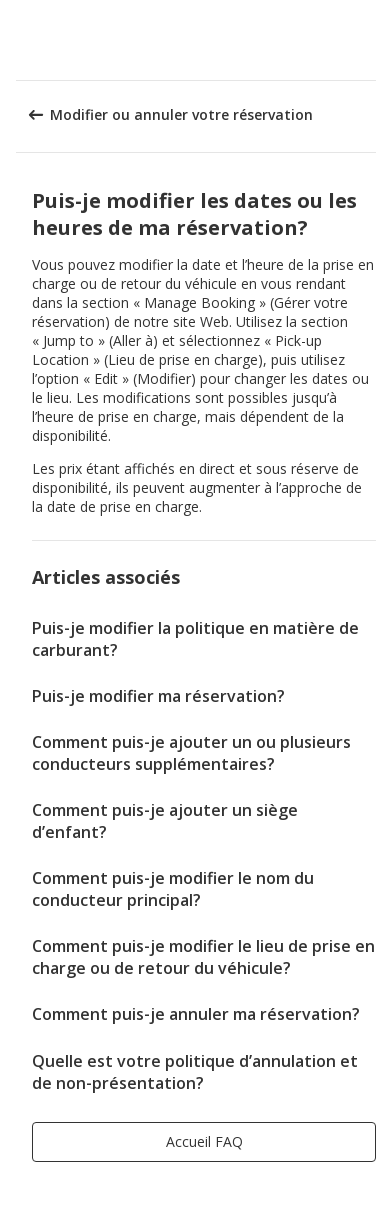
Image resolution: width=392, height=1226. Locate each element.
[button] (370, 40)
